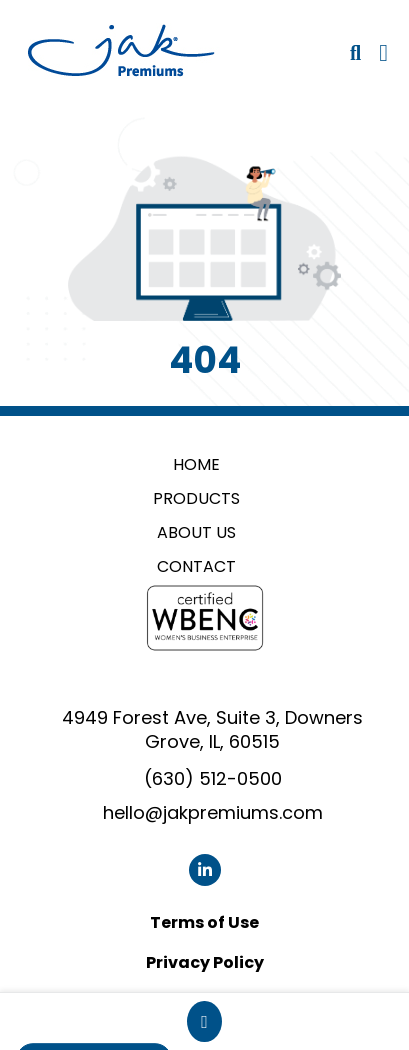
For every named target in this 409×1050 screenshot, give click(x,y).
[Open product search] (355, 53)
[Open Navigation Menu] (383, 53)
